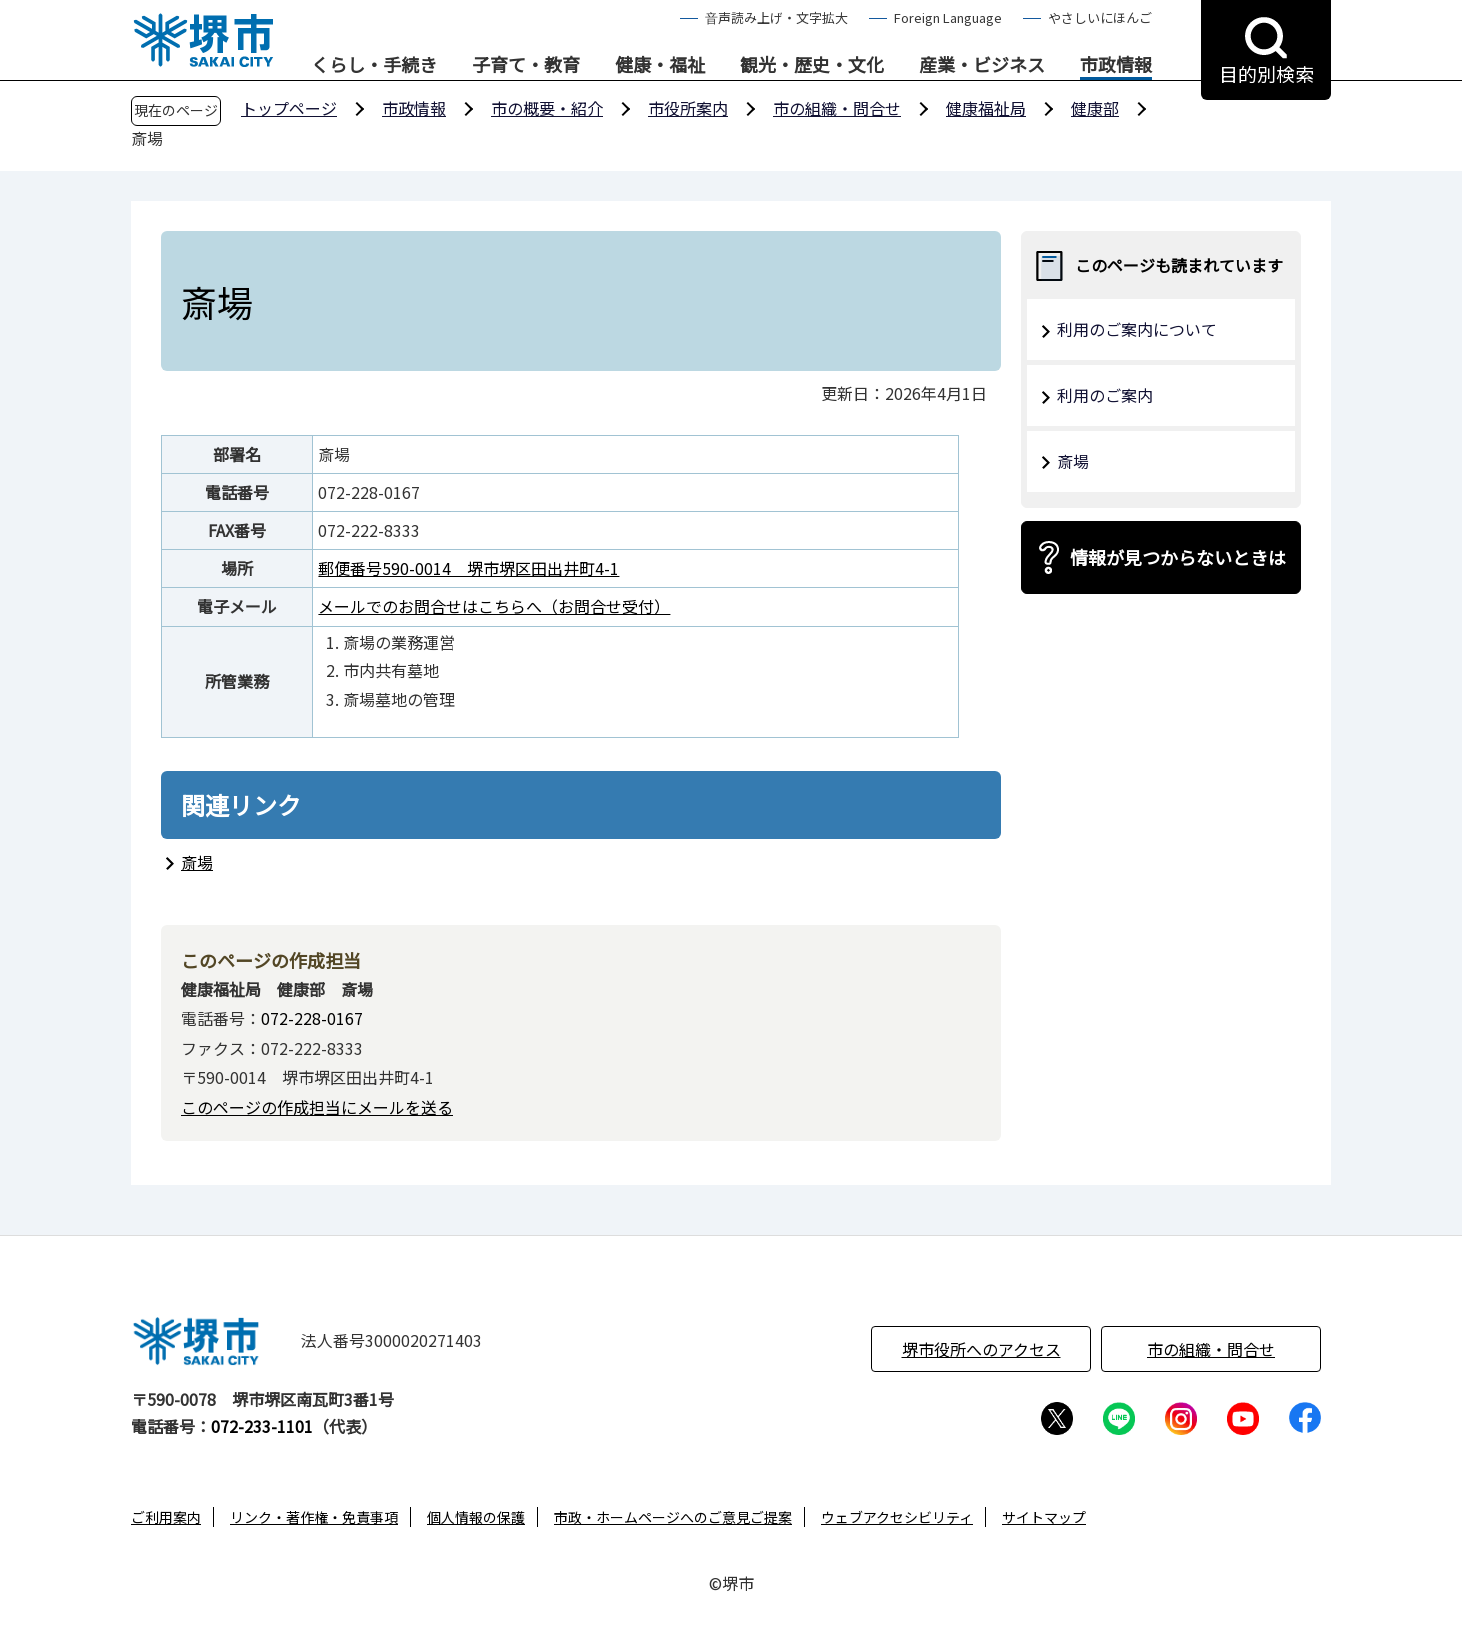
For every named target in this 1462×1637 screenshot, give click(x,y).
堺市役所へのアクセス (981, 1349)
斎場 (197, 862)
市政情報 (1116, 65)
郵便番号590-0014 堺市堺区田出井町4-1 (468, 568)
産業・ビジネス (982, 65)
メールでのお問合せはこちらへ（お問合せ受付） (494, 606)
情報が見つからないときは (1178, 557)
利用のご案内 (1105, 395)
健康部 (1095, 108)
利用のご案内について (1137, 329)
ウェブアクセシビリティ (897, 1517)
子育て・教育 (526, 65)
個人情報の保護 (476, 1517)
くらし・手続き (374, 65)
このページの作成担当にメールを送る (317, 1107)
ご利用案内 (166, 1517)
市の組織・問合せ (837, 108)
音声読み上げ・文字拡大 (776, 17)
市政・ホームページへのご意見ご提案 (673, 1517)
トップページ (289, 108)
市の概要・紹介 (547, 108)
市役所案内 (688, 108)
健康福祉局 (986, 108)
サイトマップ (1044, 1517)
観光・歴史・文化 (812, 65)
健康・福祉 (660, 65)
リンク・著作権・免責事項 (314, 1517)
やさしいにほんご (1100, 17)
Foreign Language (948, 17)
